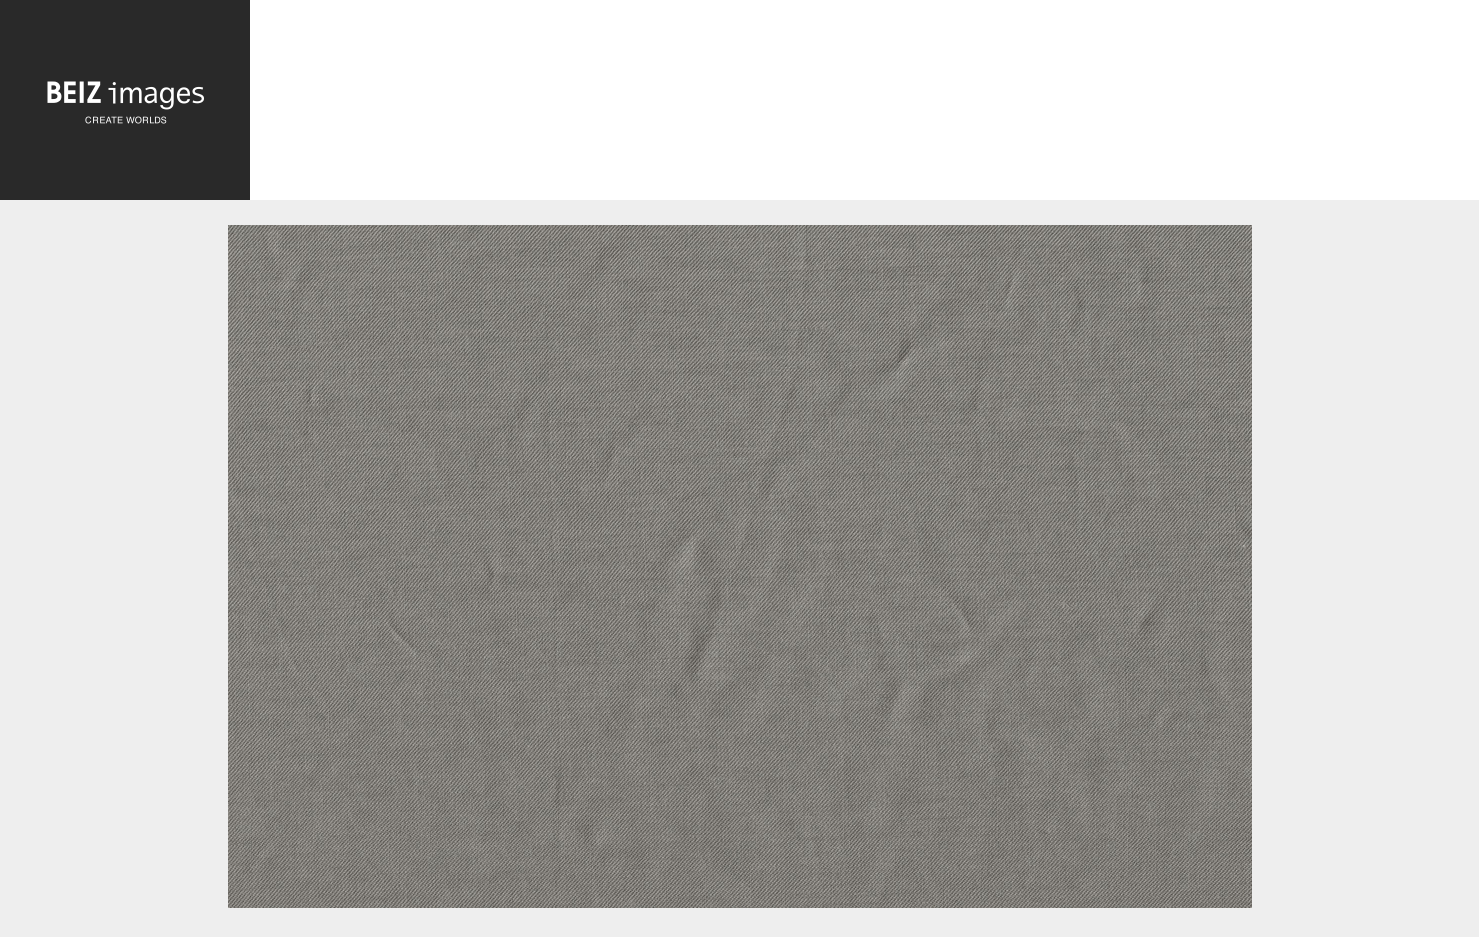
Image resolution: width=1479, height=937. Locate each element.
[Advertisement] (864, 102)
